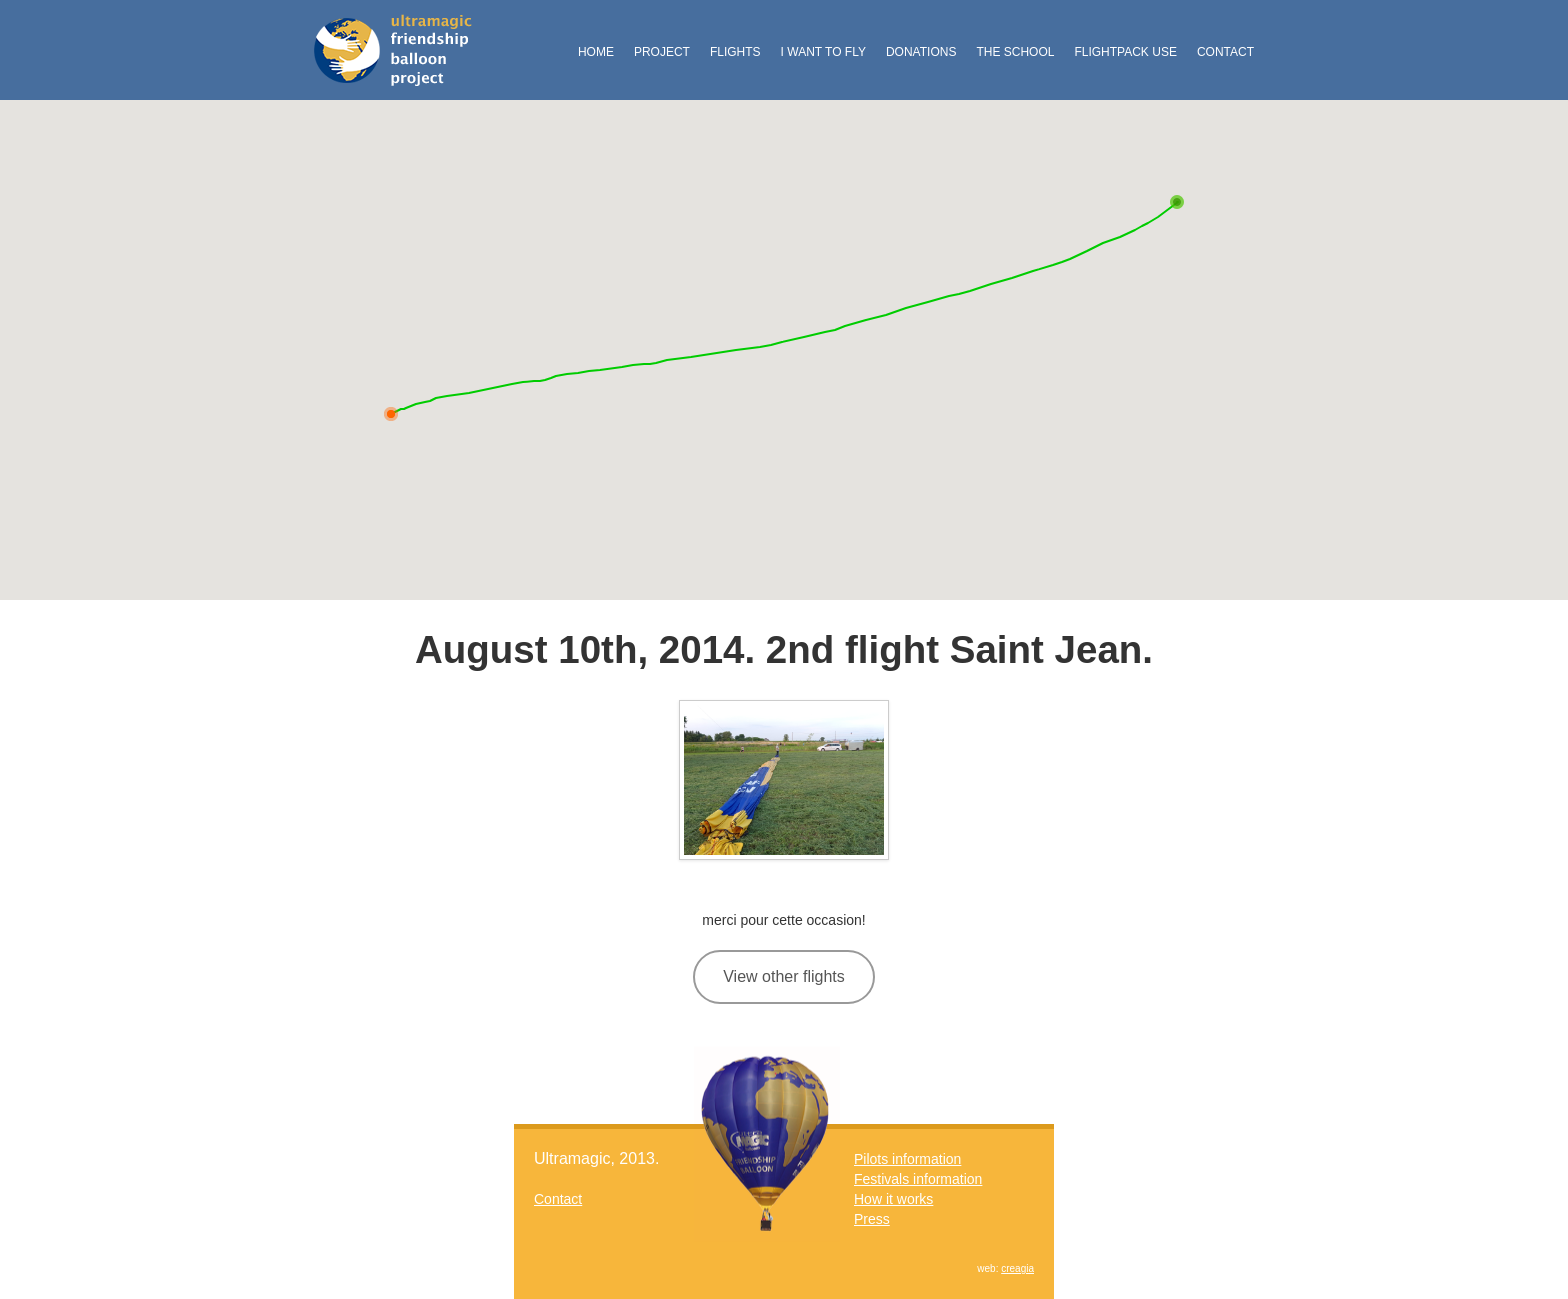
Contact (1225, 52)
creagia (1017, 1268)
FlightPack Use (1125, 52)
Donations (921, 52)
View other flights (784, 976)
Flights (735, 52)
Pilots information (907, 1159)
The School (1015, 52)
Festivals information (918, 1179)
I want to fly (823, 52)
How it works (893, 1199)
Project (662, 52)
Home (596, 52)
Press (872, 1219)
